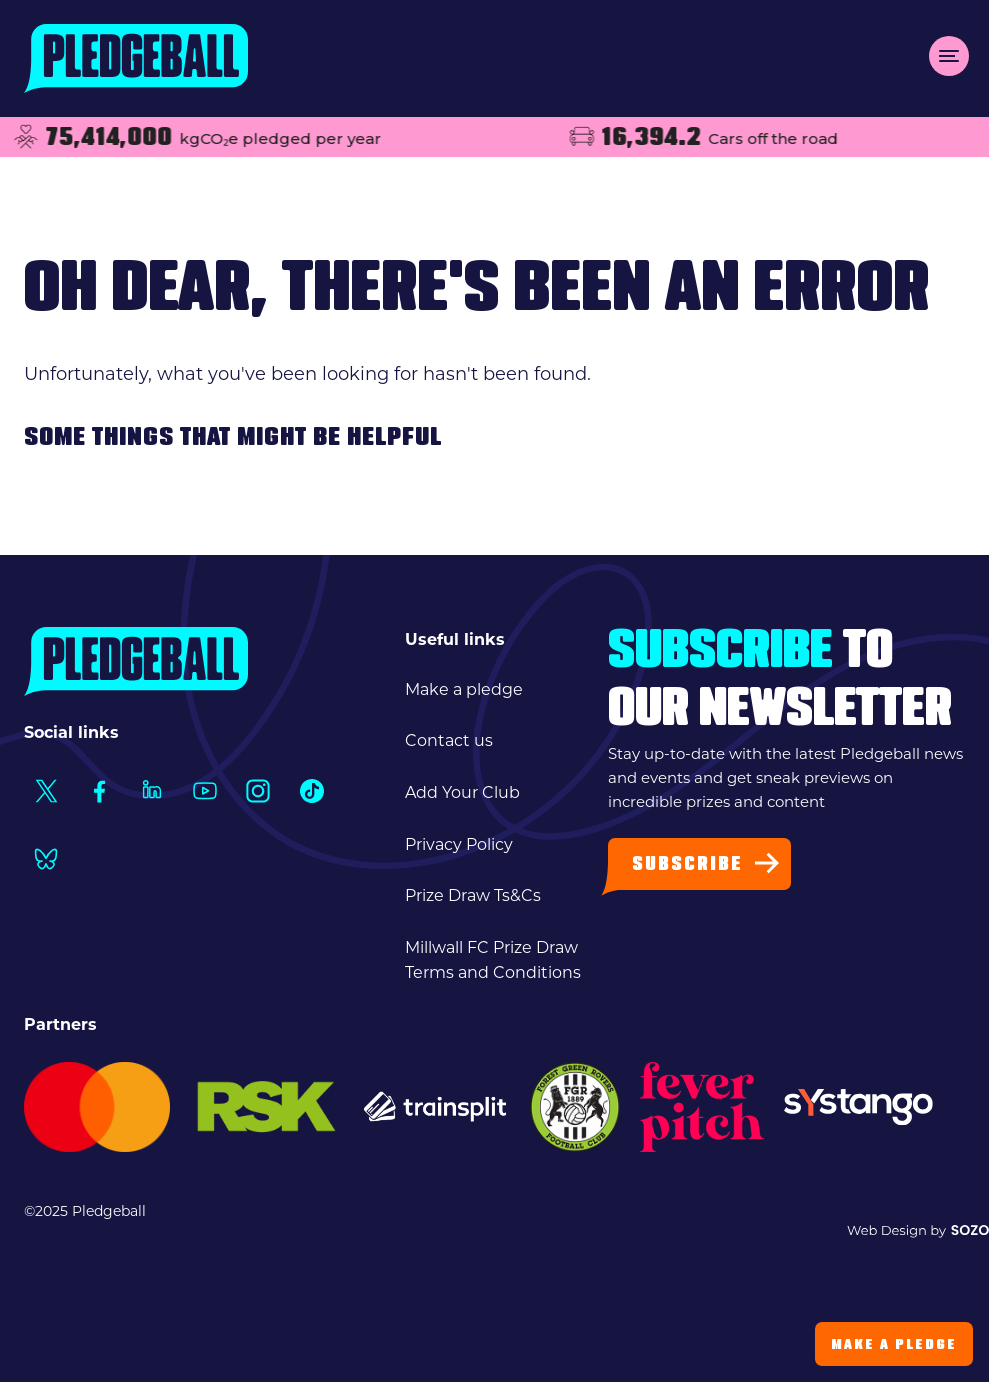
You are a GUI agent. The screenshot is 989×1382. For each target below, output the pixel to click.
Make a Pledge (894, 1345)
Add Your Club (462, 792)
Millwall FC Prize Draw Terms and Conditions (493, 960)
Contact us (449, 740)
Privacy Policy (459, 844)
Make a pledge (464, 689)
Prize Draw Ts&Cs (473, 895)
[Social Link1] (45, 791)
